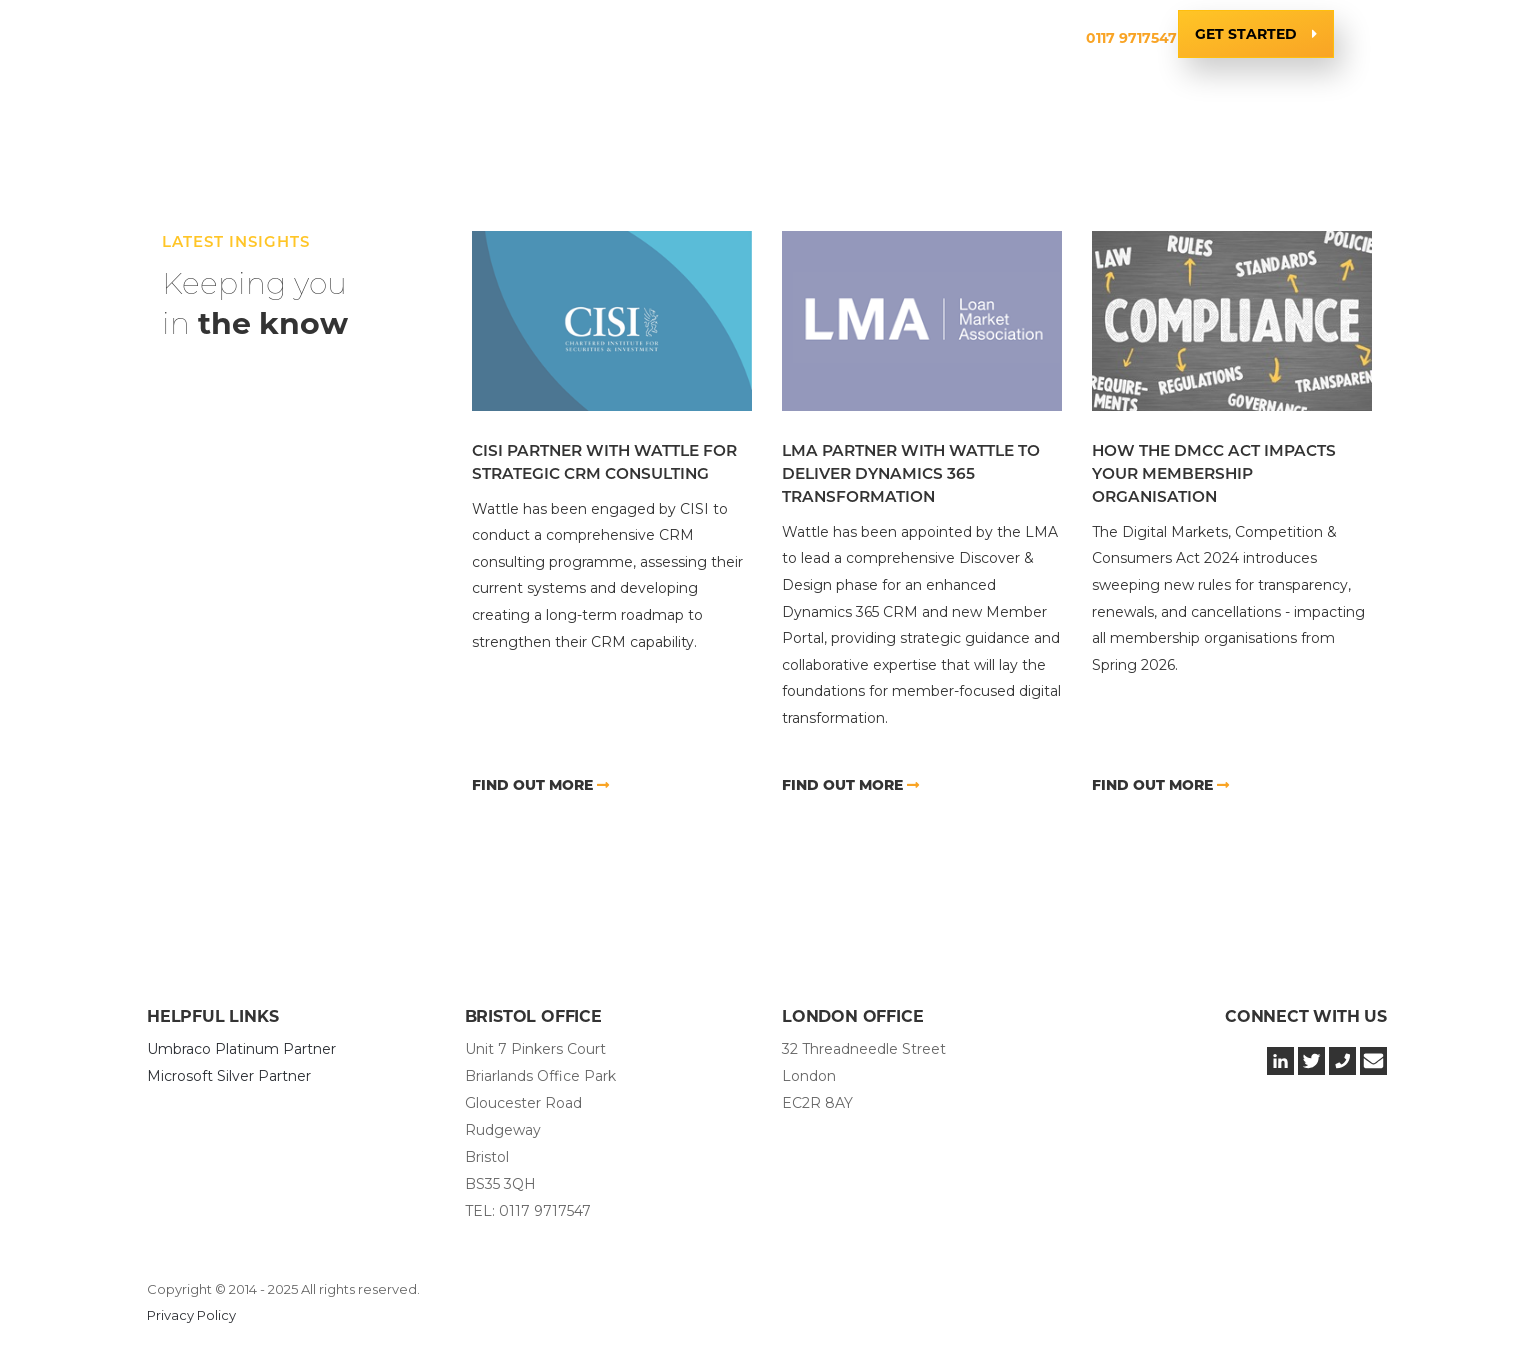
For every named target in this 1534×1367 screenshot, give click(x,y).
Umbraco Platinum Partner (241, 1049)
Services (522, 38)
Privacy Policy (191, 1315)
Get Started (1246, 34)
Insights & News (884, 38)
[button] (416, 38)
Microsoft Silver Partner (229, 1076)
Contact (1017, 38)
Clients (755, 38)
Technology (641, 38)
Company (416, 38)
